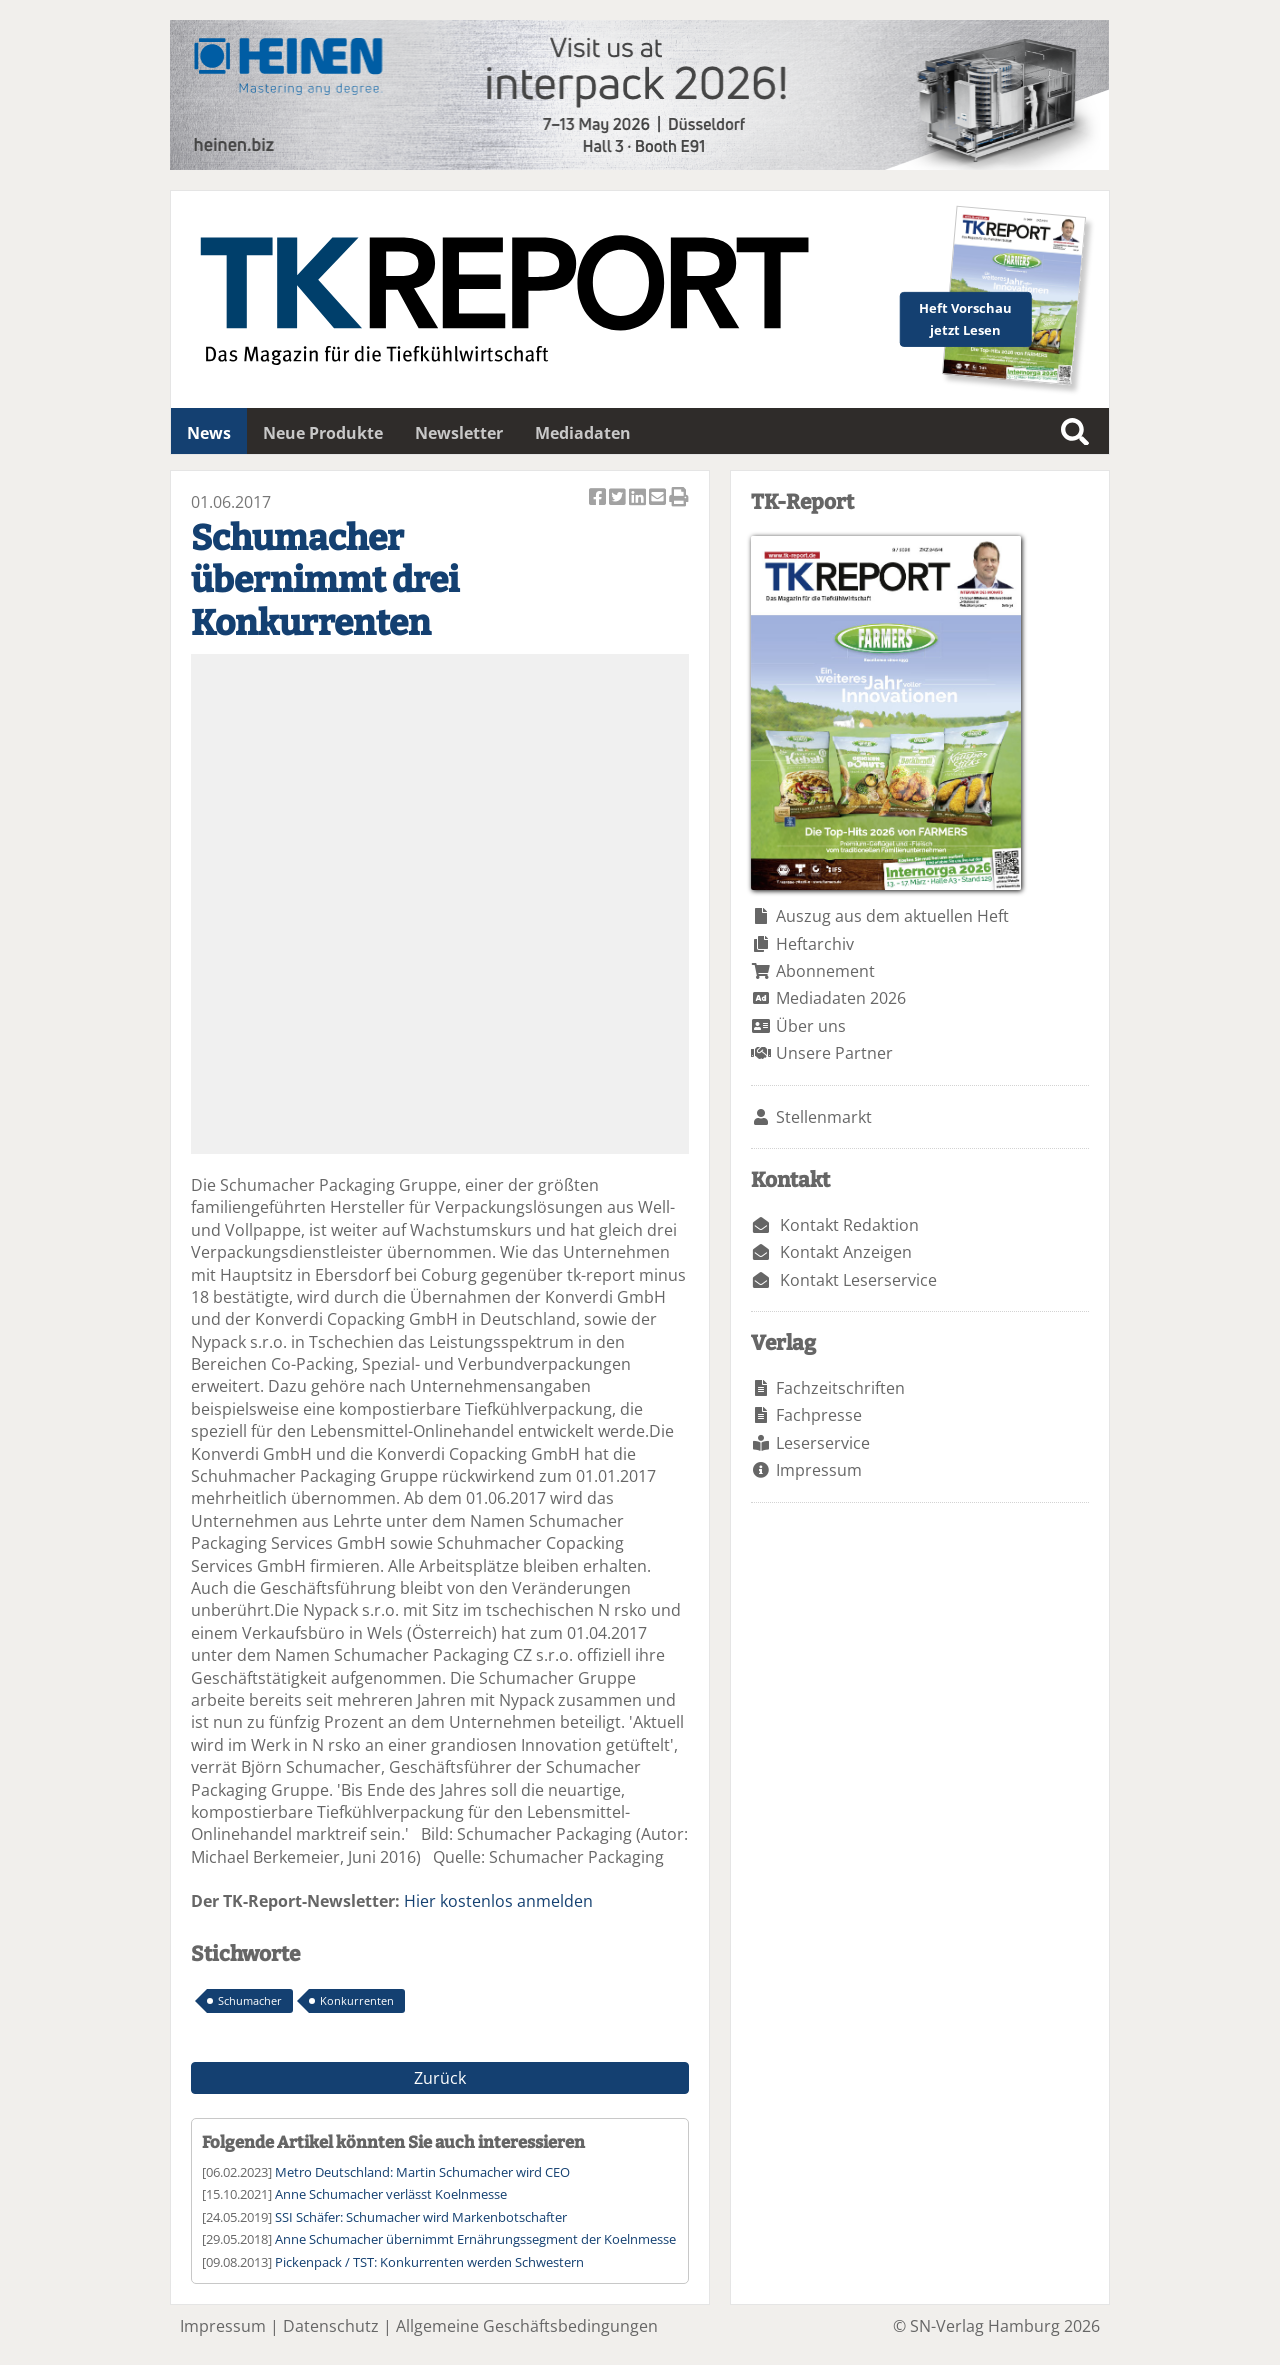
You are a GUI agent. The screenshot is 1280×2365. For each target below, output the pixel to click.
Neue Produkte (323, 433)
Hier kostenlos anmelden (498, 1901)
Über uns (811, 1026)
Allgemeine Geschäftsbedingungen (527, 2326)
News (209, 433)
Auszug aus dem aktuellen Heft (892, 916)
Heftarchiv (815, 944)
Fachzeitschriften (840, 1388)
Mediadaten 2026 (841, 998)
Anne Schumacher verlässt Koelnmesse (391, 2194)
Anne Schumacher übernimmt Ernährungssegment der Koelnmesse (475, 2239)
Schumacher (250, 2000)
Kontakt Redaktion (849, 1225)
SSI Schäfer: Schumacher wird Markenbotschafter (421, 2217)
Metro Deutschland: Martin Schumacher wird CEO (422, 2172)
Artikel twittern (619, 498)
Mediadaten (583, 433)
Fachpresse (819, 1415)
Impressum (819, 1470)
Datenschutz (331, 2326)
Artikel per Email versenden (659, 498)
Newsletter (459, 433)
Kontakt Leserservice (858, 1280)
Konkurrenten (357, 2000)
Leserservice (823, 1443)
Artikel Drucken (679, 498)
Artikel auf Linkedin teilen (639, 498)
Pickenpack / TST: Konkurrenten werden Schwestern (429, 2262)
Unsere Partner (834, 1053)
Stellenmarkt (824, 1117)
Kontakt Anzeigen (846, 1252)
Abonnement (825, 971)
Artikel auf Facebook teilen (599, 498)
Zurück (440, 2078)
